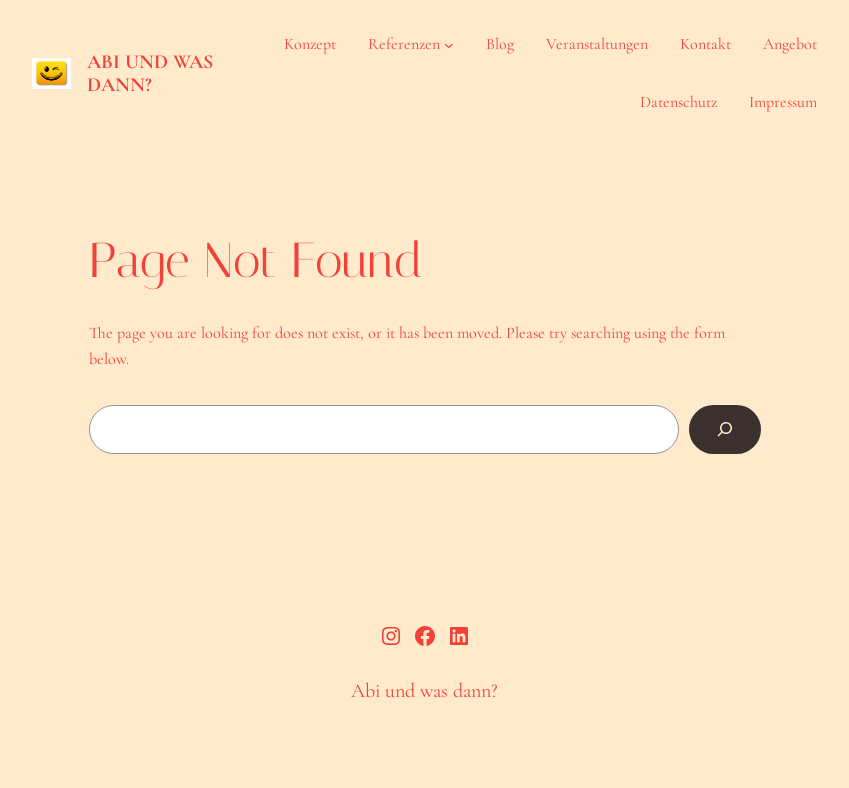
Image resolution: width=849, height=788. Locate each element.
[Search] (724, 430)
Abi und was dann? (150, 73)
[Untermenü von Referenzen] (449, 45)
